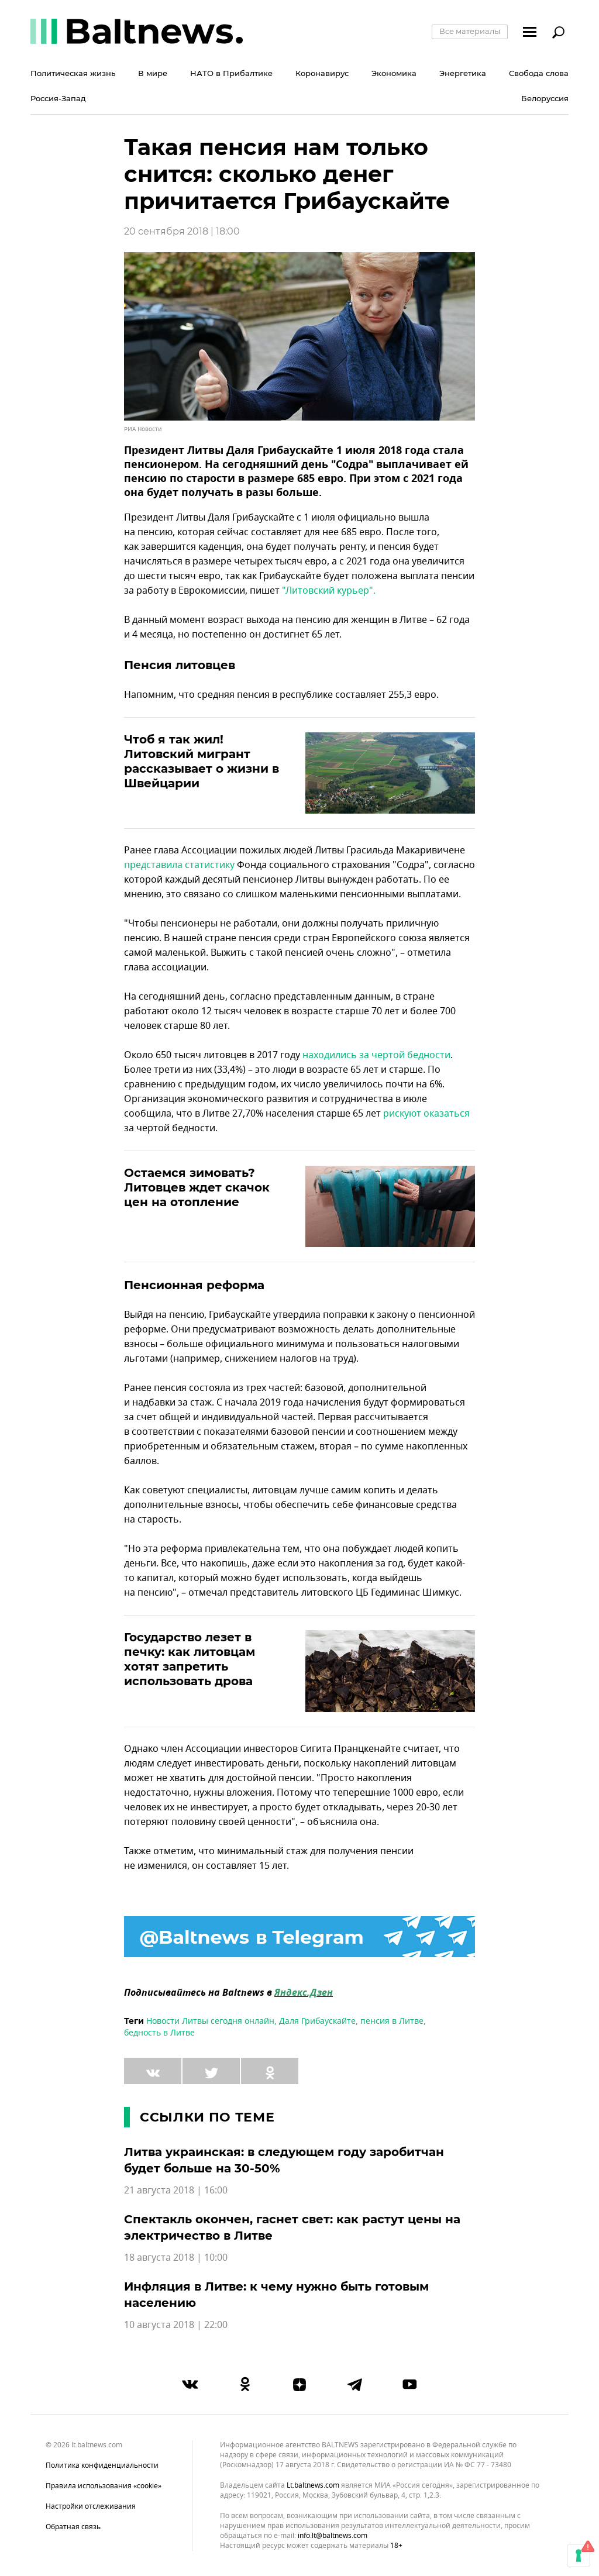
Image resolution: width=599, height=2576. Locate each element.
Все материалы (469, 31)
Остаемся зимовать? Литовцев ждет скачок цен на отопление (197, 1187)
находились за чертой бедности (376, 1055)
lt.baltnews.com (313, 2486)
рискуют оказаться (426, 1114)
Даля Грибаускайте (317, 2021)
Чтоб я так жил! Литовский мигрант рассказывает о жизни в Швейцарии (201, 761)
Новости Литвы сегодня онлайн (210, 2021)
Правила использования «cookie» (103, 2486)
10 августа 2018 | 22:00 (176, 2325)
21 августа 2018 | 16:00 (176, 2191)
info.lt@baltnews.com (332, 2535)
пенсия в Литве (392, 2021)
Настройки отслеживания (91, 2506)
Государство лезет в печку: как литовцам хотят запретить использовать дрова (189, 1659)
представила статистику (179, 865)
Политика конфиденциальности (102, 2465)
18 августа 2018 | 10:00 (176, 2258)
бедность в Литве (159, 2033)
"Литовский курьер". (329, 591)
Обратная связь (73, 2527)
